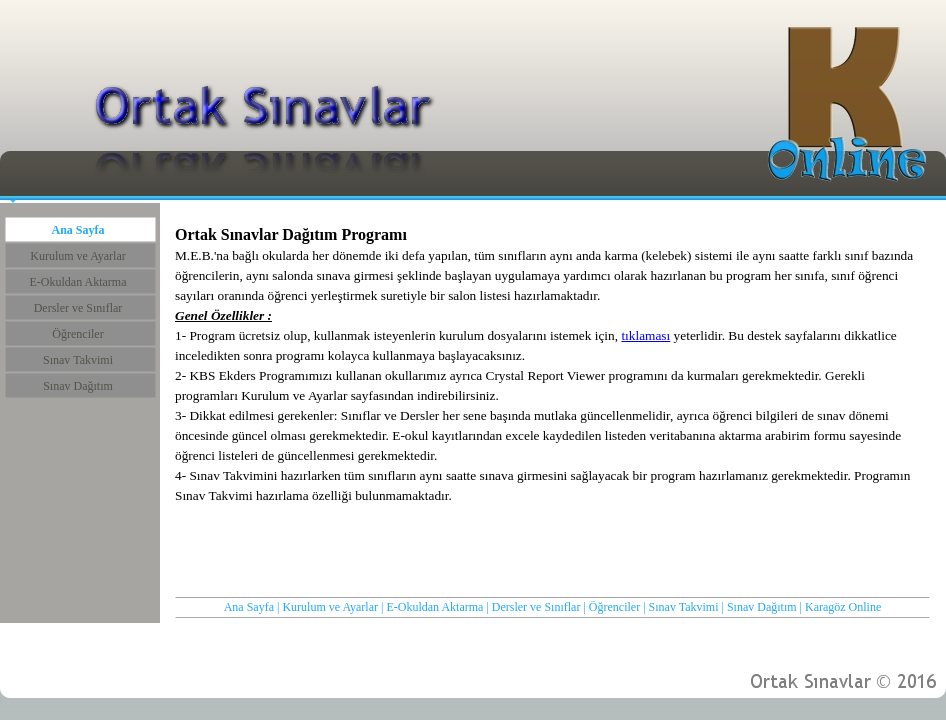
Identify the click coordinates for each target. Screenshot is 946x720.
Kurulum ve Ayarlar (330, 607)
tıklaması (645, 335)
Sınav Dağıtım (762, 607)
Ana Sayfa (249, 607)
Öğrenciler (614, 607)
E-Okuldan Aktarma (434, 607)
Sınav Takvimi (684, 607)
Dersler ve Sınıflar (536, 607)
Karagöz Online (843, 607)
